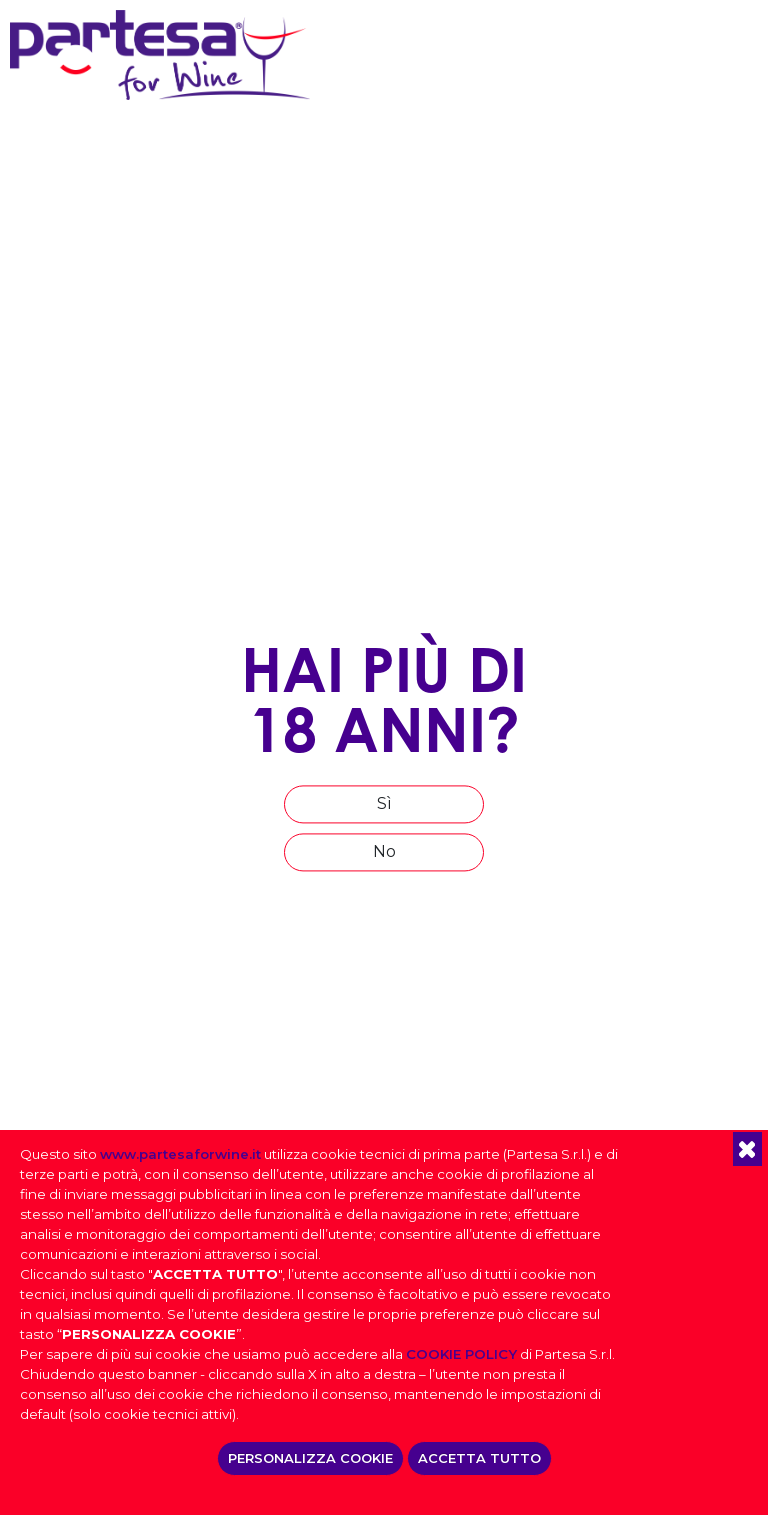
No (384, 851)
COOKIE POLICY (461, 1354)
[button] (747, 1149)
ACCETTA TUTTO (479, 1458)
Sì (384, 803)
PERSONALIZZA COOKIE (310, 1458)
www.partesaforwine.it (180, 1154)
